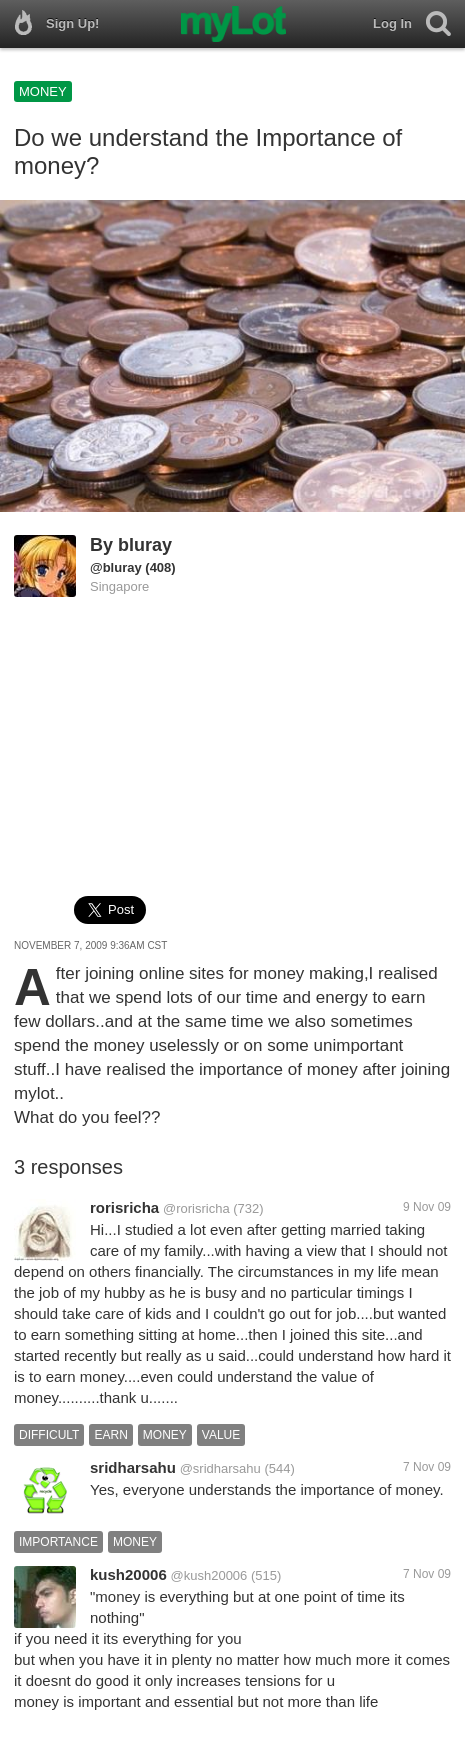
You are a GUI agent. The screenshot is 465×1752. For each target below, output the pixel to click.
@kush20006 (209, 1575)
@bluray (116, 567)
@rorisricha (196, 1208)
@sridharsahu (220, 1468)
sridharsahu (133, 1467)
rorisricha (124, 1207)
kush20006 (128, 1574)
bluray (145, 545)
